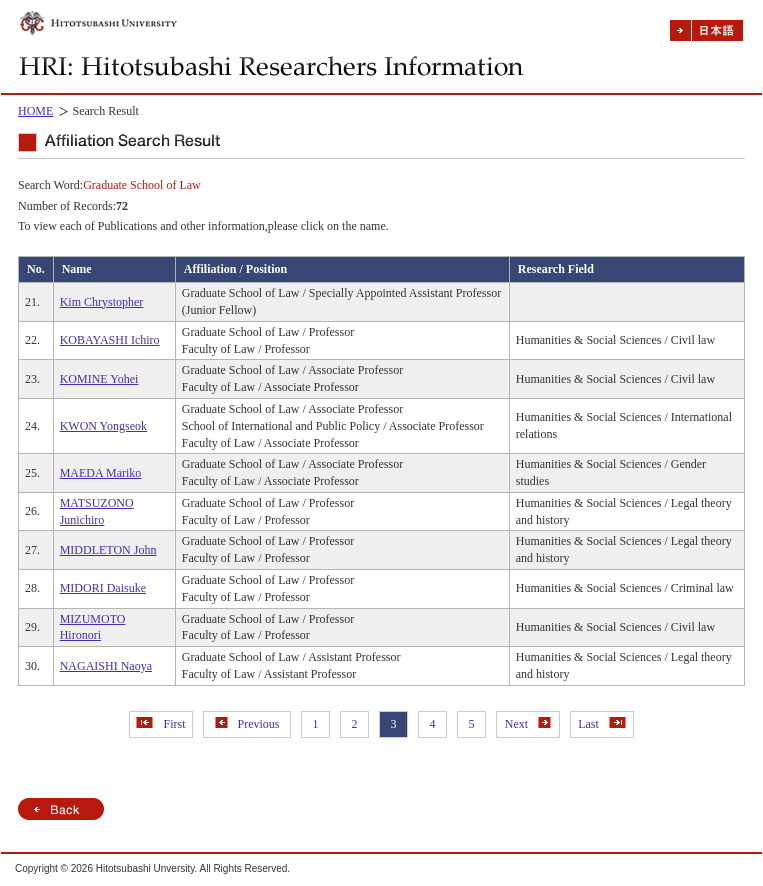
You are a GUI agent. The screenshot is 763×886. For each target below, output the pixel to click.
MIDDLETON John (108, 550)
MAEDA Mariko (101, 473)
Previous (247, 724)
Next (528, 724)
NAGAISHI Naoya (106, 666)
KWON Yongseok (103, 426)
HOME (35, 111)
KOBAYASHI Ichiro (110, 340)
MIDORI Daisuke (103, 588)
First (160, 724)
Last (602, 724)
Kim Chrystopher (102, 302)
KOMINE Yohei (99, 379)
